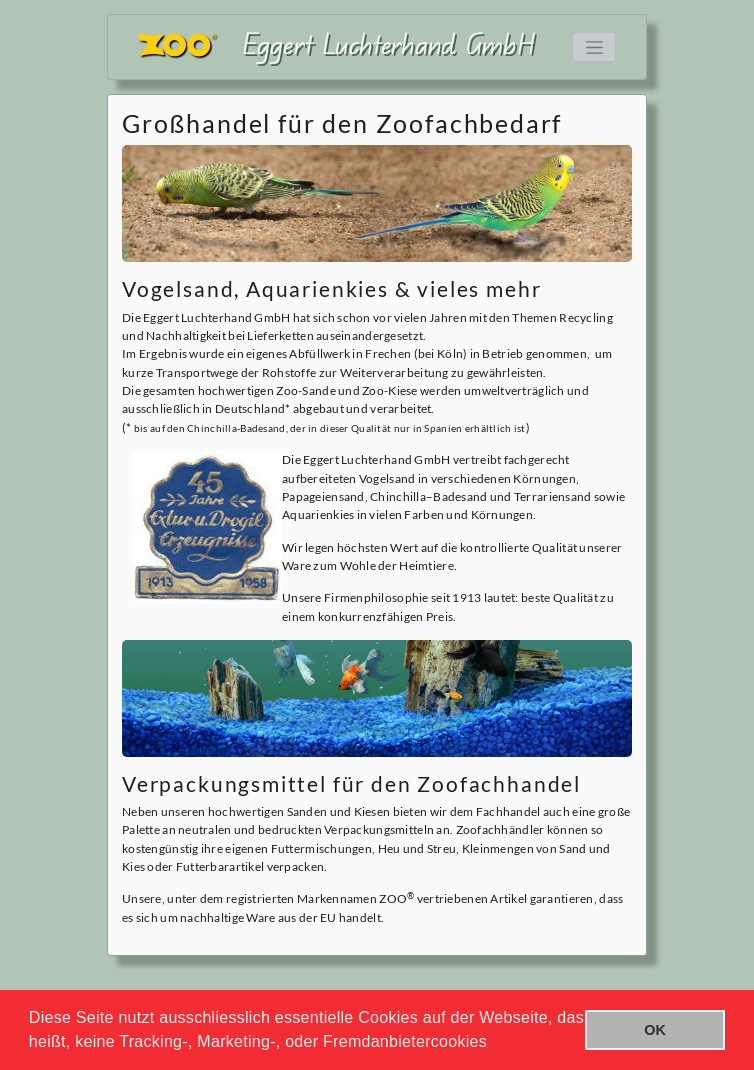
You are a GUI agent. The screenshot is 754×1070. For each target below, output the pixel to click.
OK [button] (655, 1030)
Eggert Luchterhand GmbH (389, 43)
